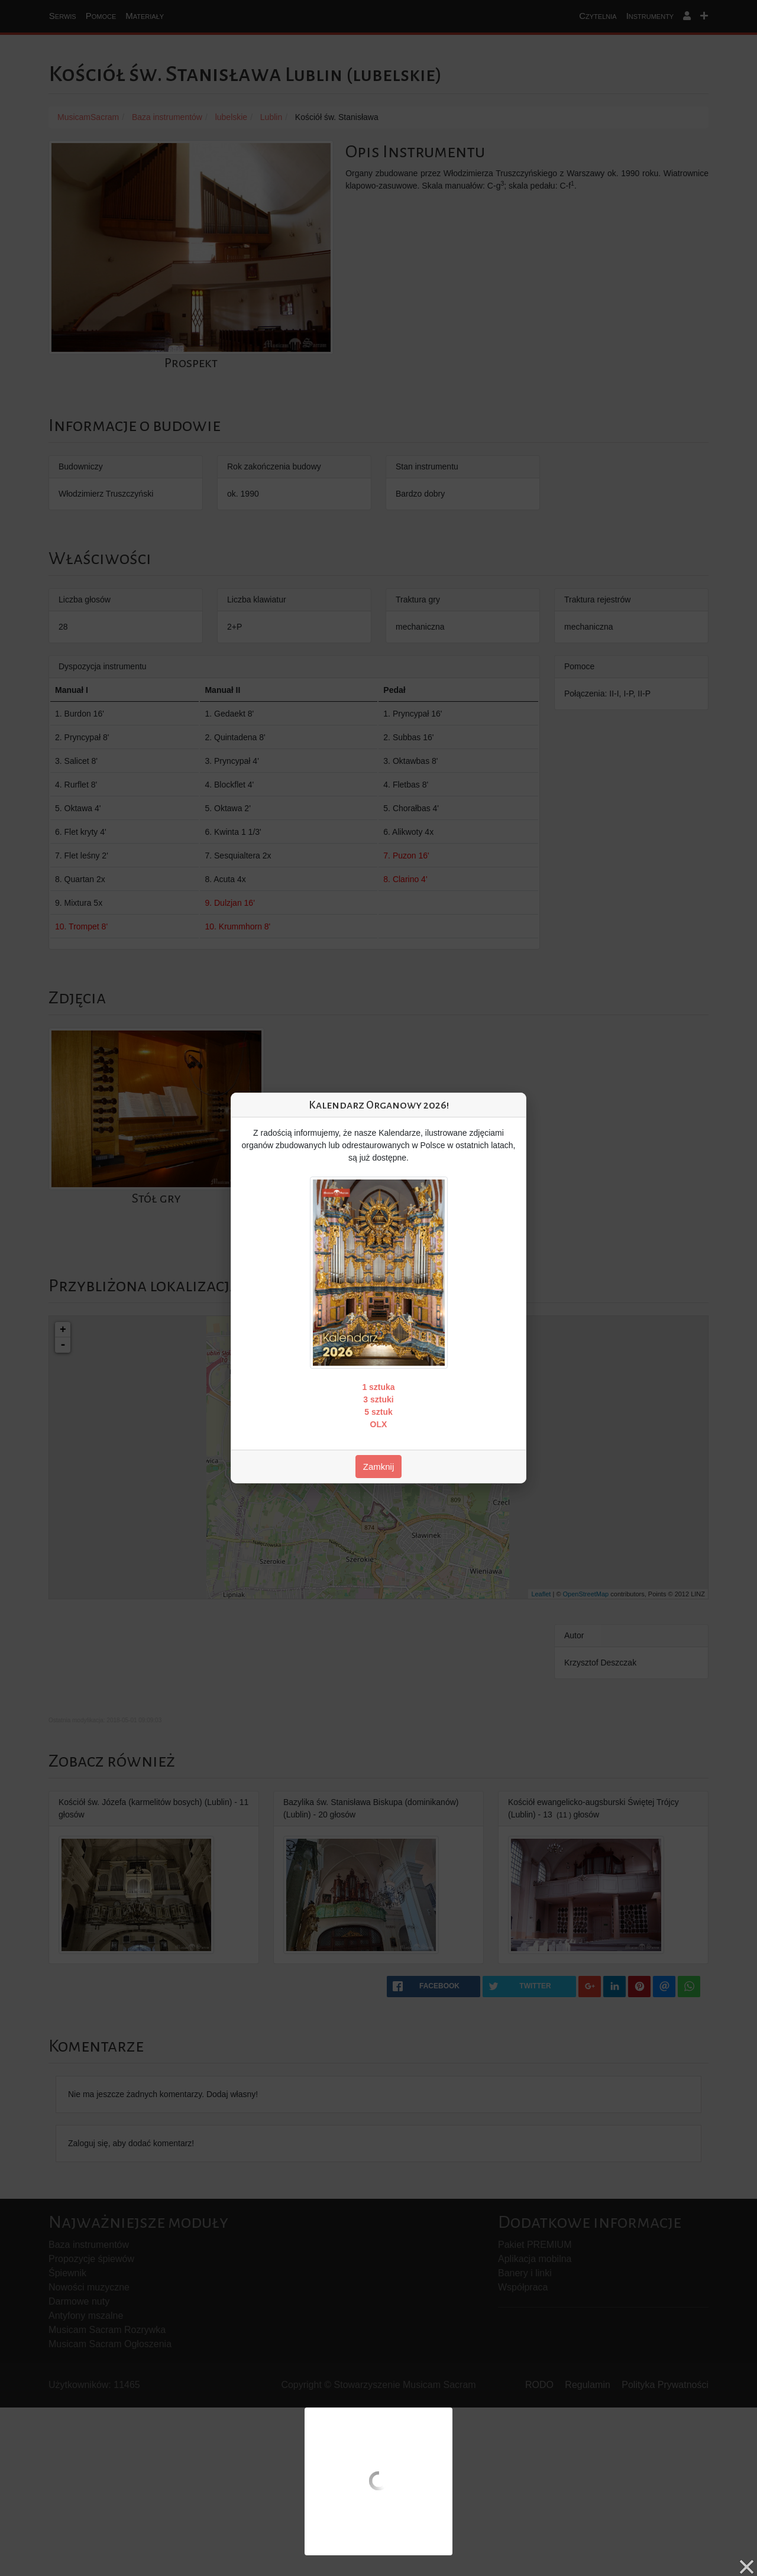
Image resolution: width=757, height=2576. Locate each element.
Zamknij (378, 1467)
